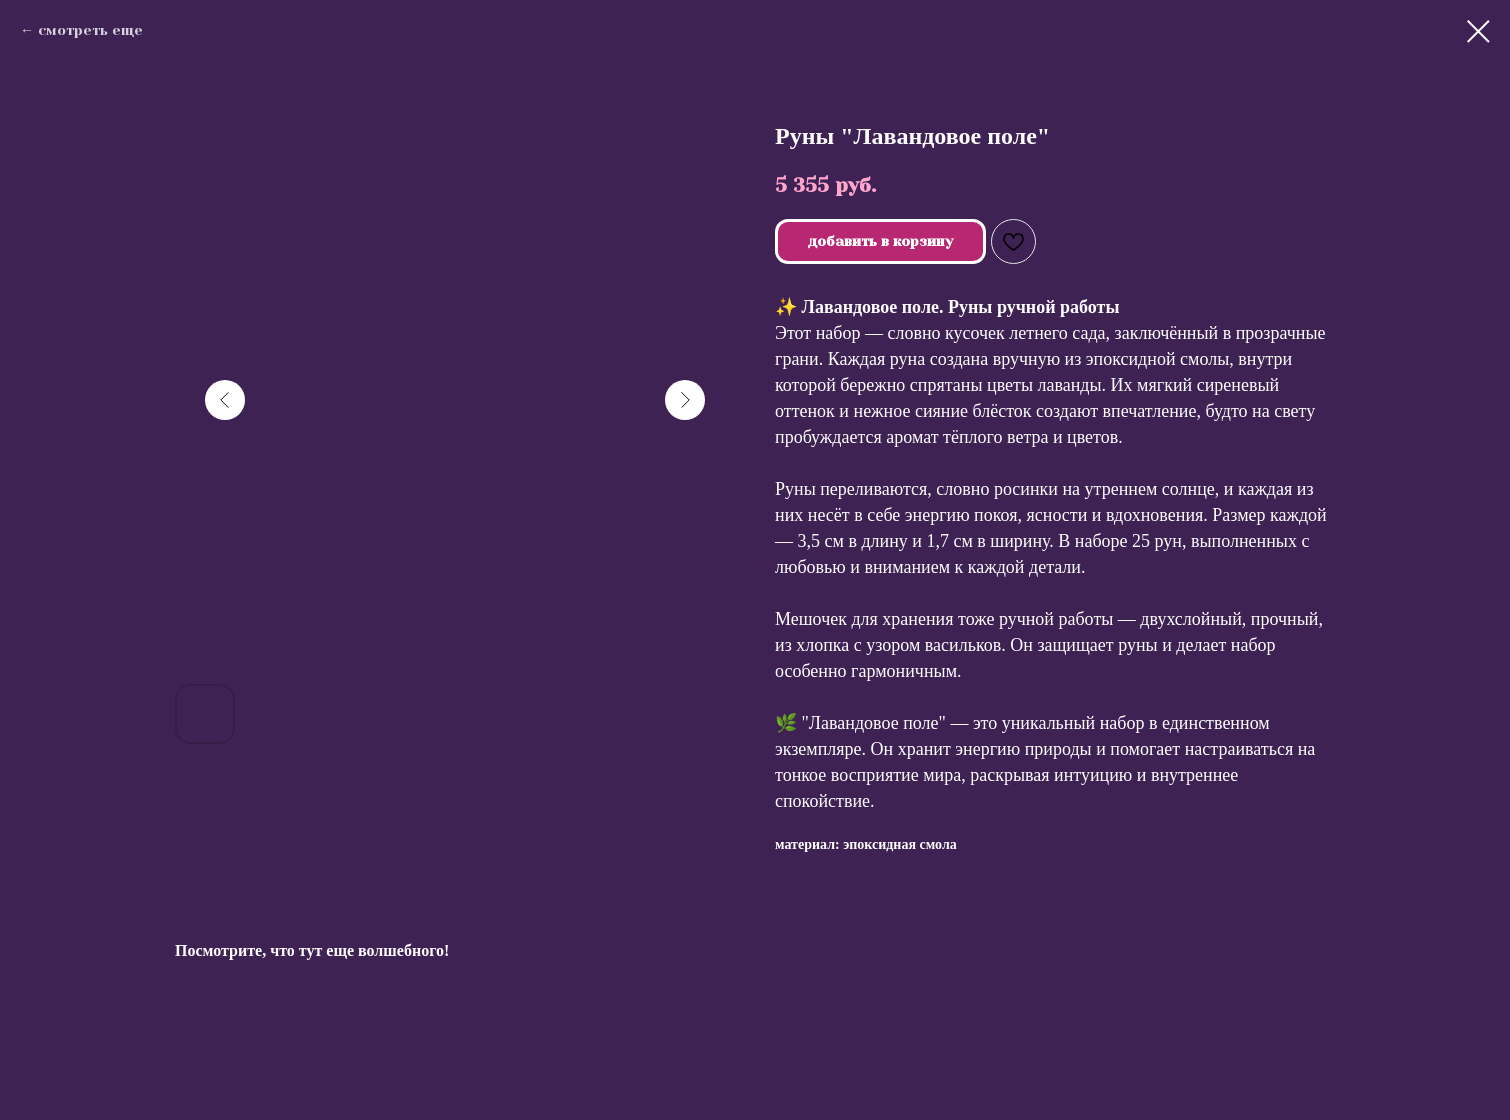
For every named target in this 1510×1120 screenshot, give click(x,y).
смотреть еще (90, 30)
